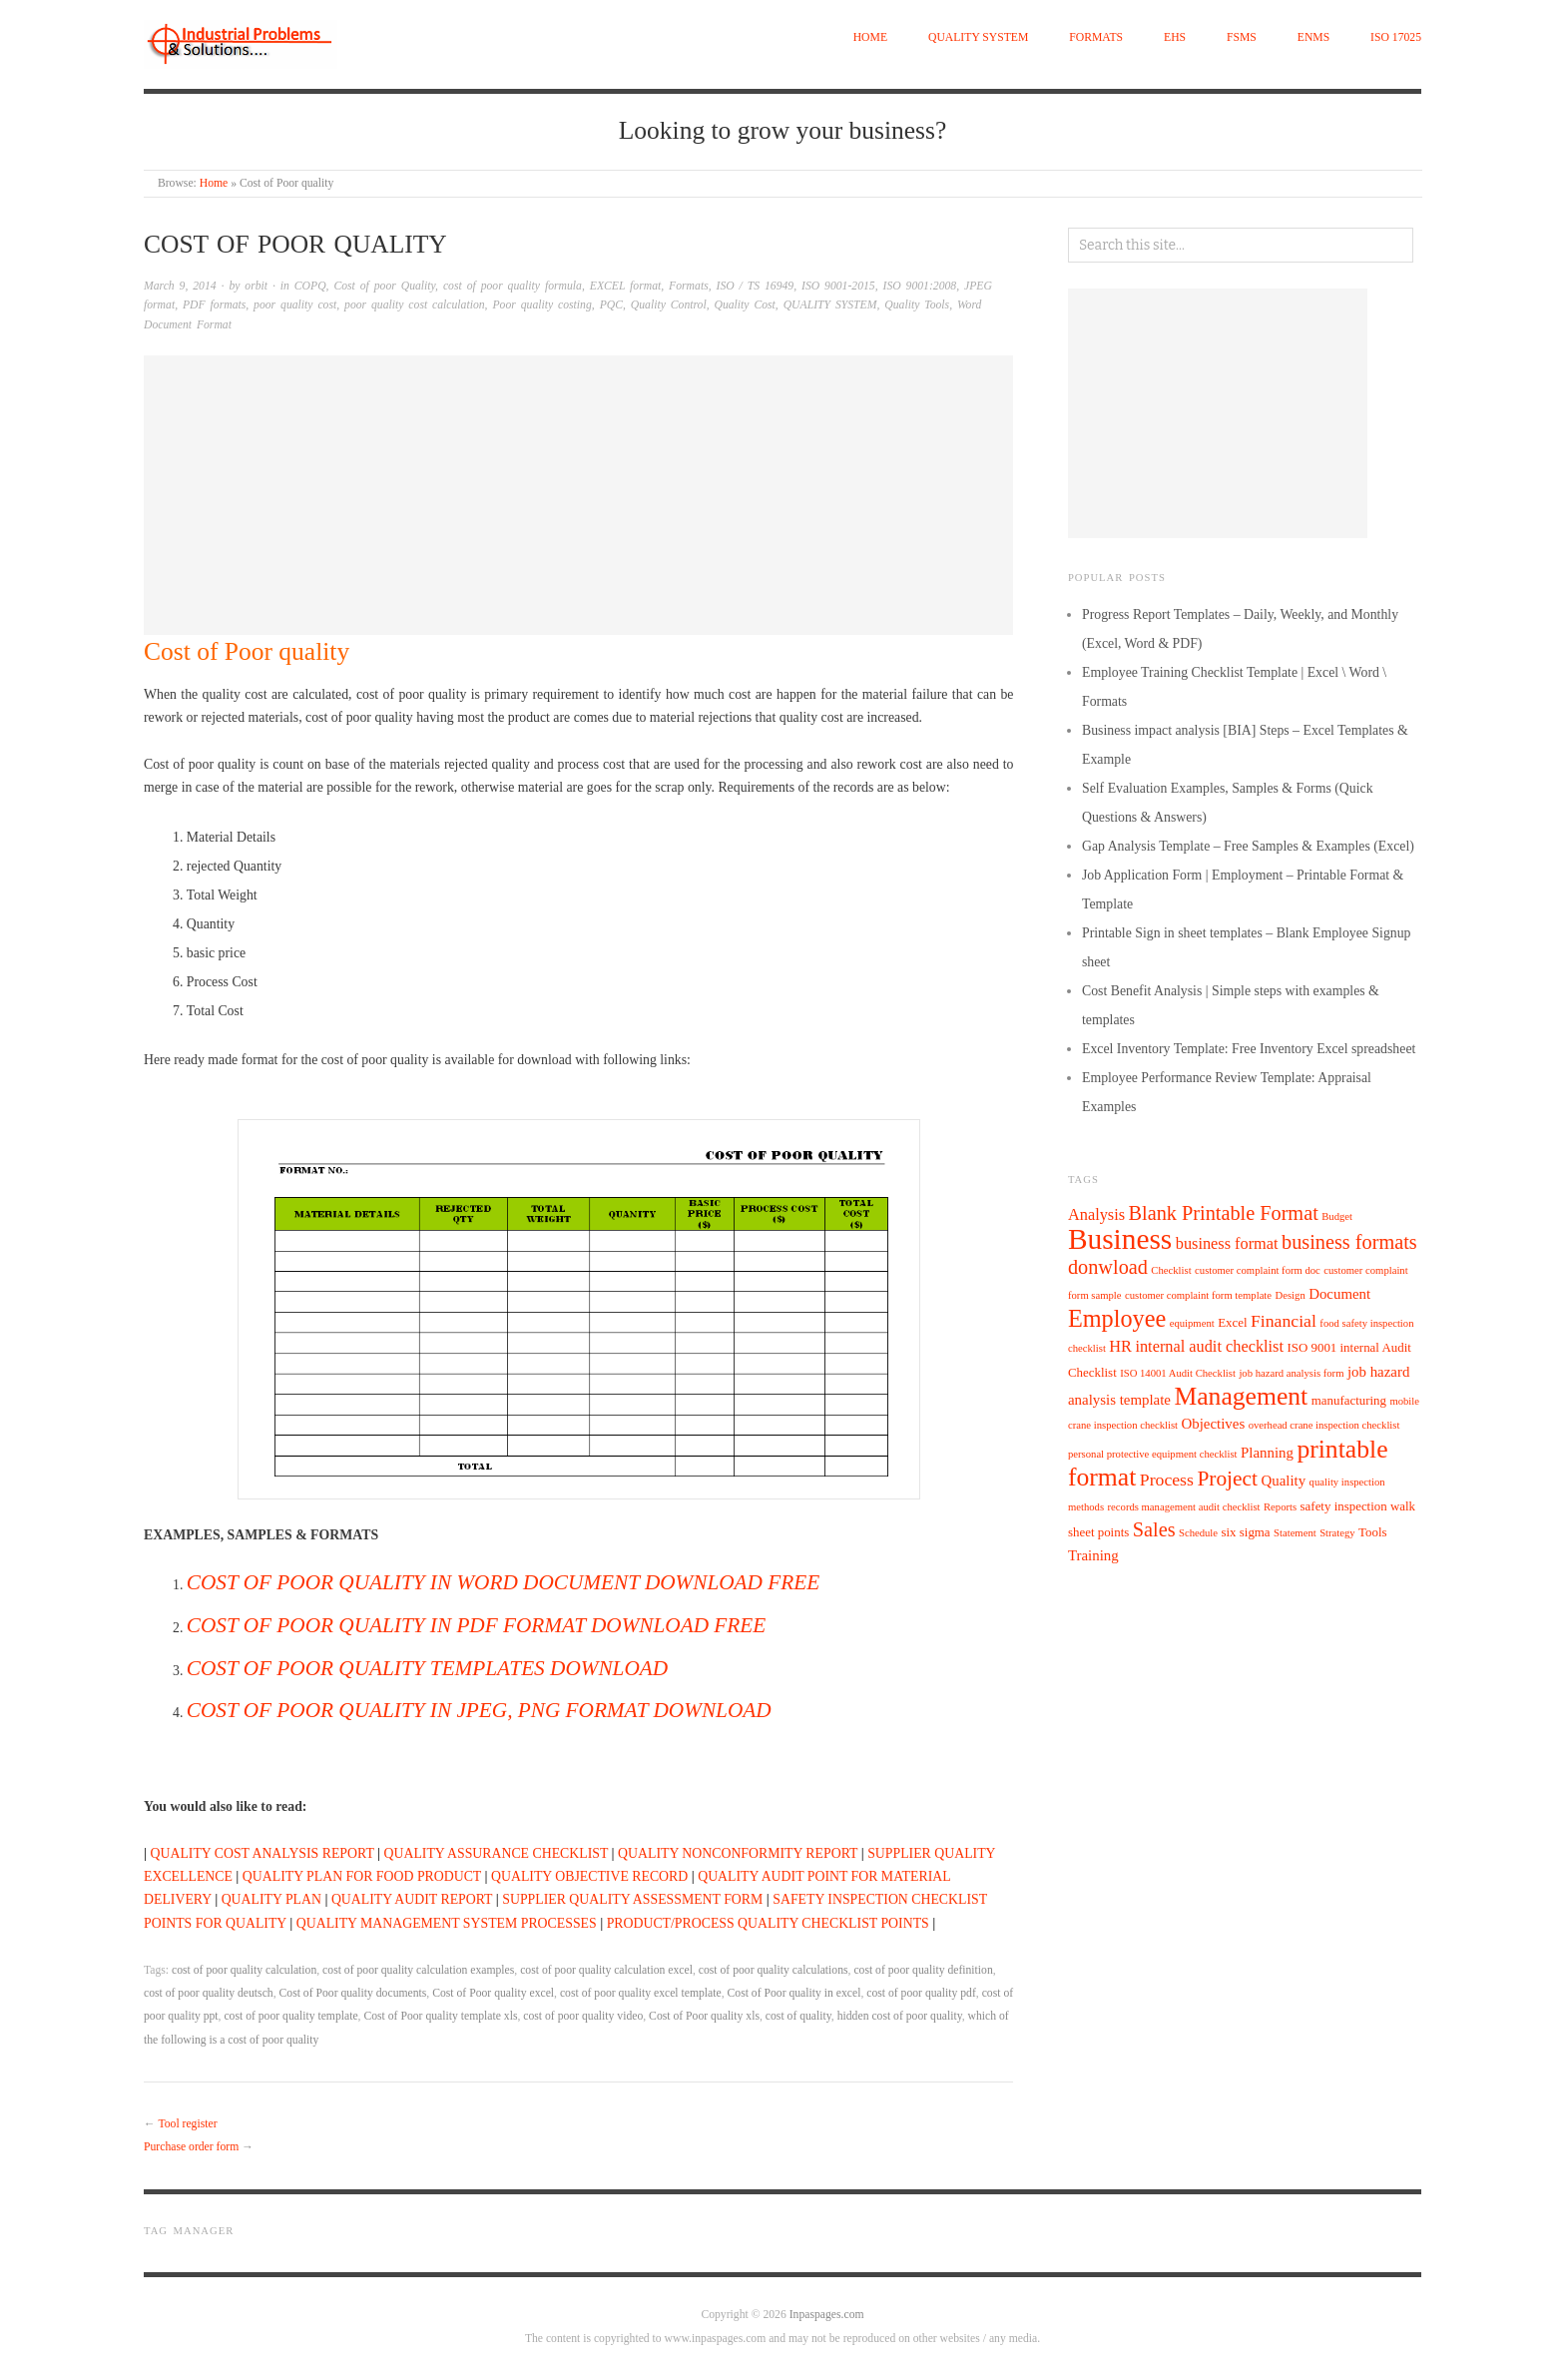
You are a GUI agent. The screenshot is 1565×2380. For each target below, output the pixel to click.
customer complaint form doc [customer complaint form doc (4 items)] (1257, 1270)
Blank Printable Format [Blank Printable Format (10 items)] (1223, 1213)
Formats (1096, 37)
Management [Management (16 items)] (1240, 1396)
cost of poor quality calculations (773, 1970)
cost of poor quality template (290, 2016)
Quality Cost (745, 304)
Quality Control (669, 304)
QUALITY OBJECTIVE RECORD (589, 1876)
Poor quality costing (541, 304)
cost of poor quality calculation (244, 1970)
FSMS (1242, 37)
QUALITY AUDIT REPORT (411, 1899)
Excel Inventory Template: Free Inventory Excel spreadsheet (1248, 1048)
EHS (1175, 37)
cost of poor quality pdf (921, 1993)
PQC (611, 304)
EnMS (1313, 37)
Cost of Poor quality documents (353, 1993)
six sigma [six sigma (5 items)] (1245, 1531)
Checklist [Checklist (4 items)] (1171, 1270)
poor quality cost (295, 304)
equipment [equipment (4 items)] (1192, 1323)
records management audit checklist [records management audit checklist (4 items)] (1184, 1506)
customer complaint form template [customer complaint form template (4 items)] (1198, 1295)
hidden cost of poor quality (899, 2016)
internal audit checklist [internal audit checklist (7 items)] (1209, 1346)
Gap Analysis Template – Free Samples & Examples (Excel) (1248, 846)
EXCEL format (626, 286)
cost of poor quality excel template (641, 1993)
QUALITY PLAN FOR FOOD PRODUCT (362, 1876)
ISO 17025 (1395, 37)
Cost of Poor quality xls (704, 2016)
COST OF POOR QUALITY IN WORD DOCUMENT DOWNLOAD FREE (503, 1582)
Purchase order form (191, 2146)
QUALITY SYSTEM (978, 37)
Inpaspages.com (826, 2314)
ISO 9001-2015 (838, 286)
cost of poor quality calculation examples (418, 1970)
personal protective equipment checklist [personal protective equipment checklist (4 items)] (1153, 1454)
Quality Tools (916, 304)
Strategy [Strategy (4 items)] (1337, 1532)
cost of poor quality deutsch (208, 1993)
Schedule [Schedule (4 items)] (1198, 1532)
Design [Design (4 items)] (1290, 1295)
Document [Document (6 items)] (1339, 1294)
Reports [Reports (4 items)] (1280, 1506)
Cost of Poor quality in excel (794, 1993)
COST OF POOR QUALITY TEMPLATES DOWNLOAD (427, 1668)
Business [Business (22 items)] (1120, 1239)
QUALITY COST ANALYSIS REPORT (262, 1853)
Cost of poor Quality (384, 286)
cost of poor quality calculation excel (606, 1970)
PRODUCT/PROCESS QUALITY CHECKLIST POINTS (768, 1923)
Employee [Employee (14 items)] (1117, 1318)
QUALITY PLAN (271, 1899)
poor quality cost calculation (414, 304)
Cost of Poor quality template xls (440, 2016)
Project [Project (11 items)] (1227, 1478)
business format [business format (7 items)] (1227, 1243)
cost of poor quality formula (512, 286)
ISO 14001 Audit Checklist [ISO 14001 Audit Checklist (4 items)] (1178, 1373)
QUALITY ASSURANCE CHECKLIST (496, 1853)
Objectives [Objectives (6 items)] (1214, 1424)
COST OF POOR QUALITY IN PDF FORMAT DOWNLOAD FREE (476, 1625)
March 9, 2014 (180, 286)
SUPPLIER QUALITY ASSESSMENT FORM (632, 1899)
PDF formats (214, 304)
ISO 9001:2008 (920, 286)
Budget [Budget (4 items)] (1336, 1216)
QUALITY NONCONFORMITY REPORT (737, 1853)
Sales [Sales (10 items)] (1154, 1529)
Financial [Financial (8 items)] (1283, 1321)
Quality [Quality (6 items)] (1283, 1480)
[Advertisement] (578, 495)
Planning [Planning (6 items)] (1267, 1453)
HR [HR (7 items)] (1120, 1346)
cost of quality (798, 2016)
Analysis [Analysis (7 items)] (1096, 1214)
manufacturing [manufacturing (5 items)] (1348, 1400)
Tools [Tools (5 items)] (1372, 1531)
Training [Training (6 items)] (1093, 1555)
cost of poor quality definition (922, 1970)
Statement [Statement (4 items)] (1295, 1532)
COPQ (310, 286)
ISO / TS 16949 (755, 286)
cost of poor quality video (583, 2016)
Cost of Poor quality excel (493, 1993)
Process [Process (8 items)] (1167, 1479)
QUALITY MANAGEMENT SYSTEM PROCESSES (446, 1923)
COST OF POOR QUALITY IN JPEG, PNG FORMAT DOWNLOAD (479, 1710)
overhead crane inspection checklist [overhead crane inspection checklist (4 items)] (1324, 1425)
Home (870, 37)
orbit (256, 286)
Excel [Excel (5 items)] (1232, 1322)
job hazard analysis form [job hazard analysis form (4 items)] (1291, 1373)
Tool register (187, 2123)
